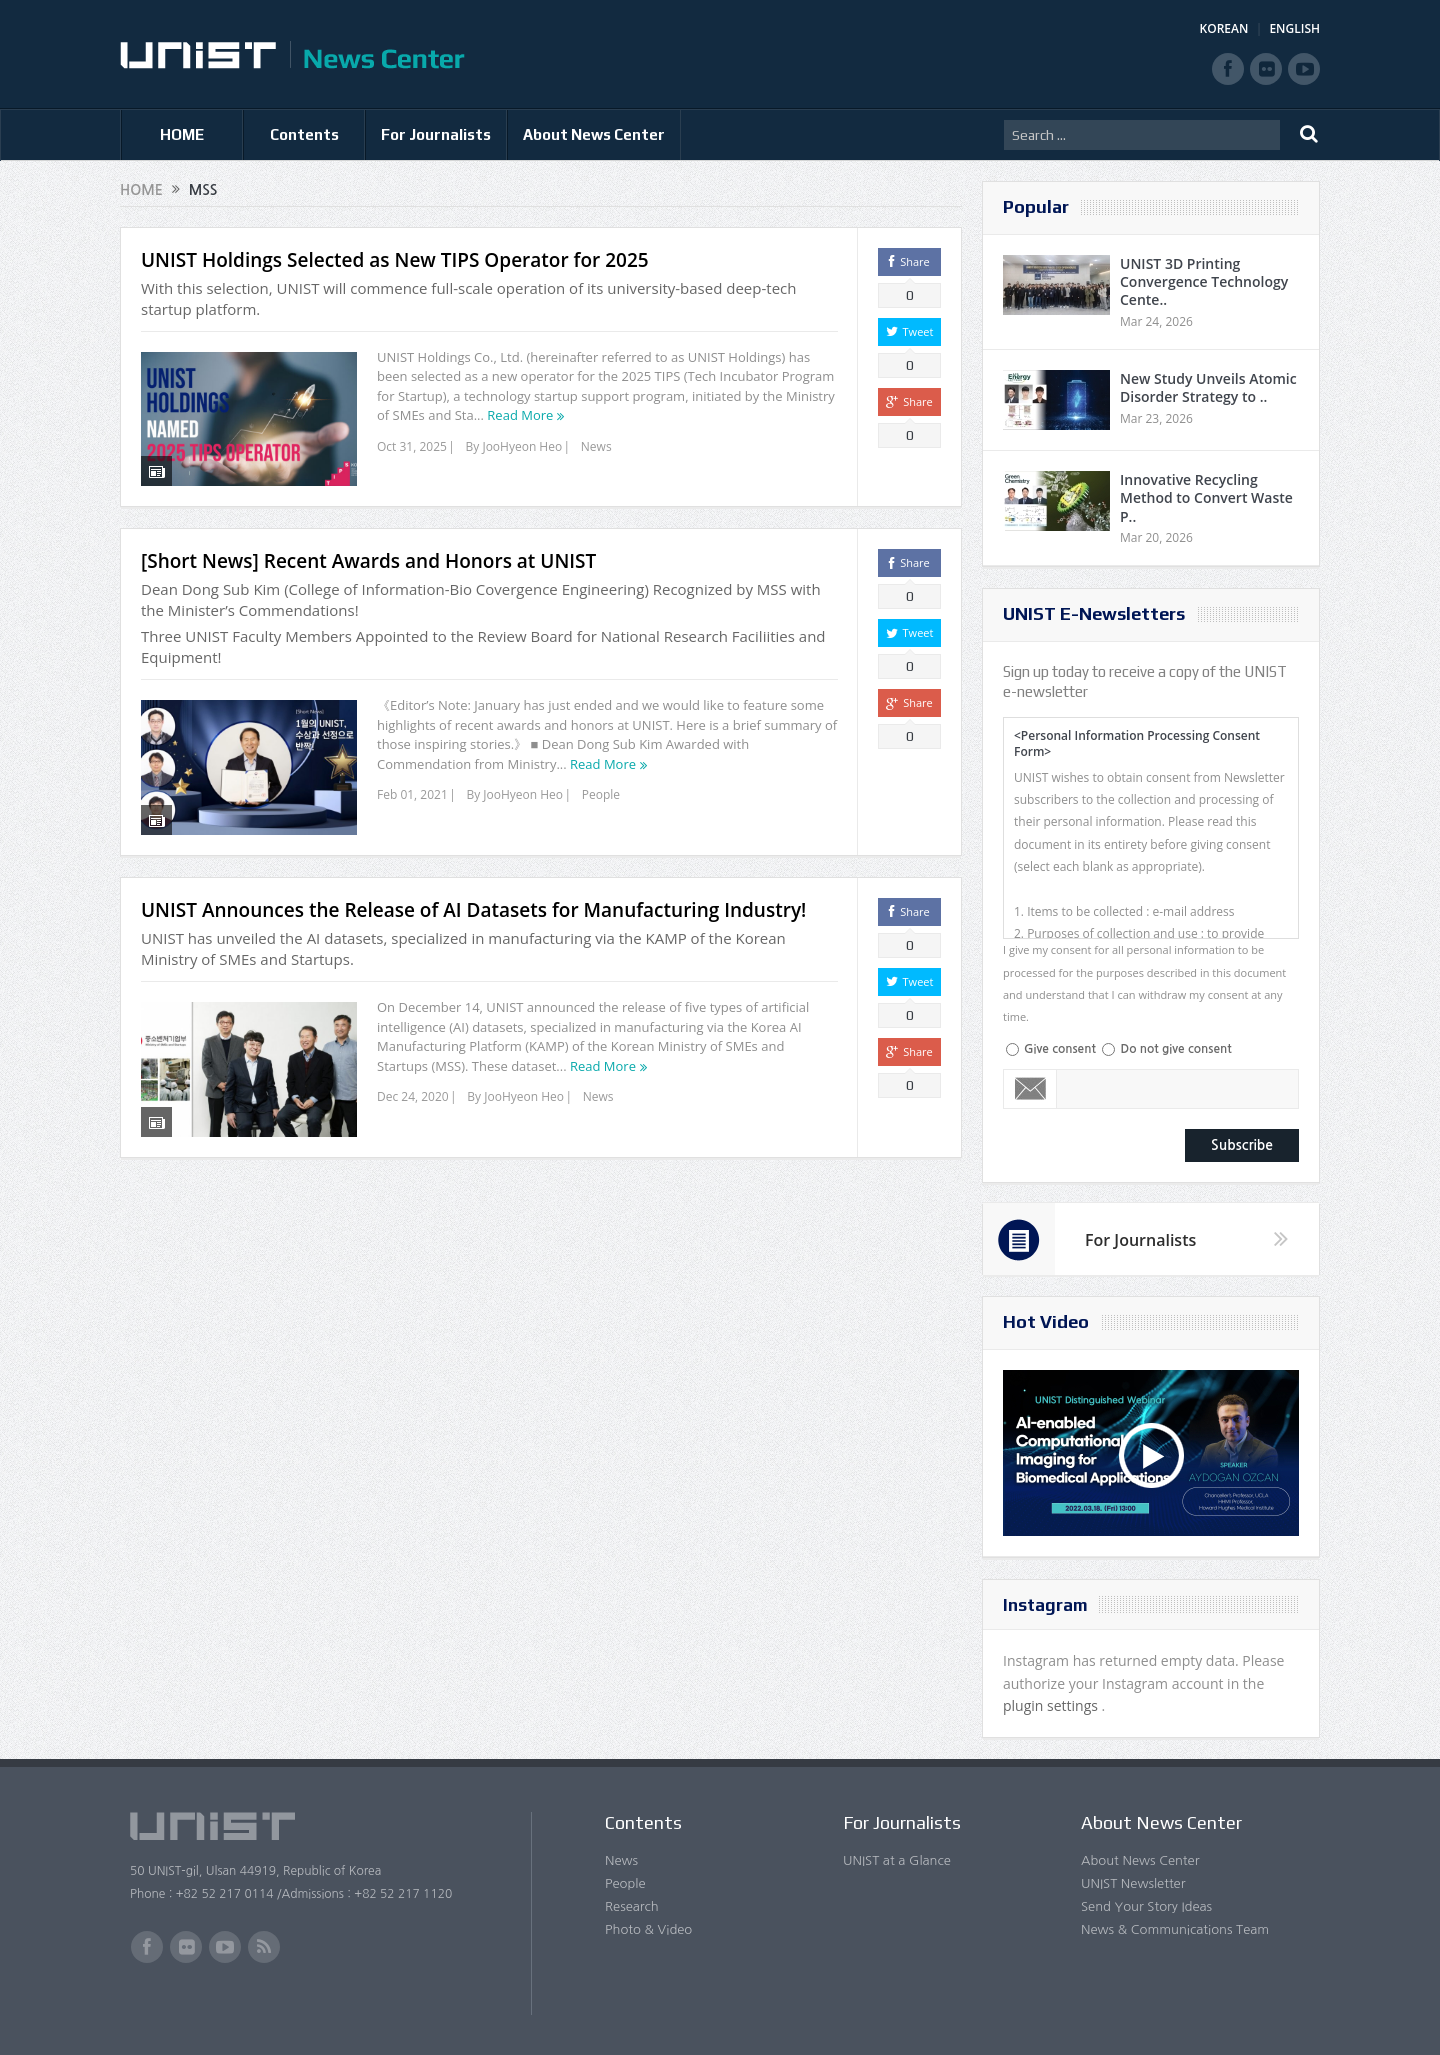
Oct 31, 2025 (412, 446)
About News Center (594, 134)
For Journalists (436, 134)
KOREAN (1224, 28)
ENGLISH (1294, 28)
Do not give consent (1175, 1049)
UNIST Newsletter (1133, 1883)
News (596, 446)
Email (1030, 1089)
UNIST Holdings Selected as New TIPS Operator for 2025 (395, 260)
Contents (304, 134)
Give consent (1060, 1049)
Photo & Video (648, 1929)
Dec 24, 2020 (413, 1071)
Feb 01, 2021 (412, 782)
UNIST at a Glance (897, 1860)
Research (632, 1906)
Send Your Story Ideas (1146, 1906)
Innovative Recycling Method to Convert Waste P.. (1206, 497)
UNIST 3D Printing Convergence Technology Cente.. (1204, 281)
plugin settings (1052, 1705)
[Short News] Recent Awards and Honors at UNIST (368, 549)
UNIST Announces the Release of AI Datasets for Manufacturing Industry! (473, 885)
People (601, 782)
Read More (520, 415)
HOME (182, 134)
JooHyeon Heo (522, 446)
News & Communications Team (1175, 1929)
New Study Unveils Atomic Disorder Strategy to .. (1208, 387)
